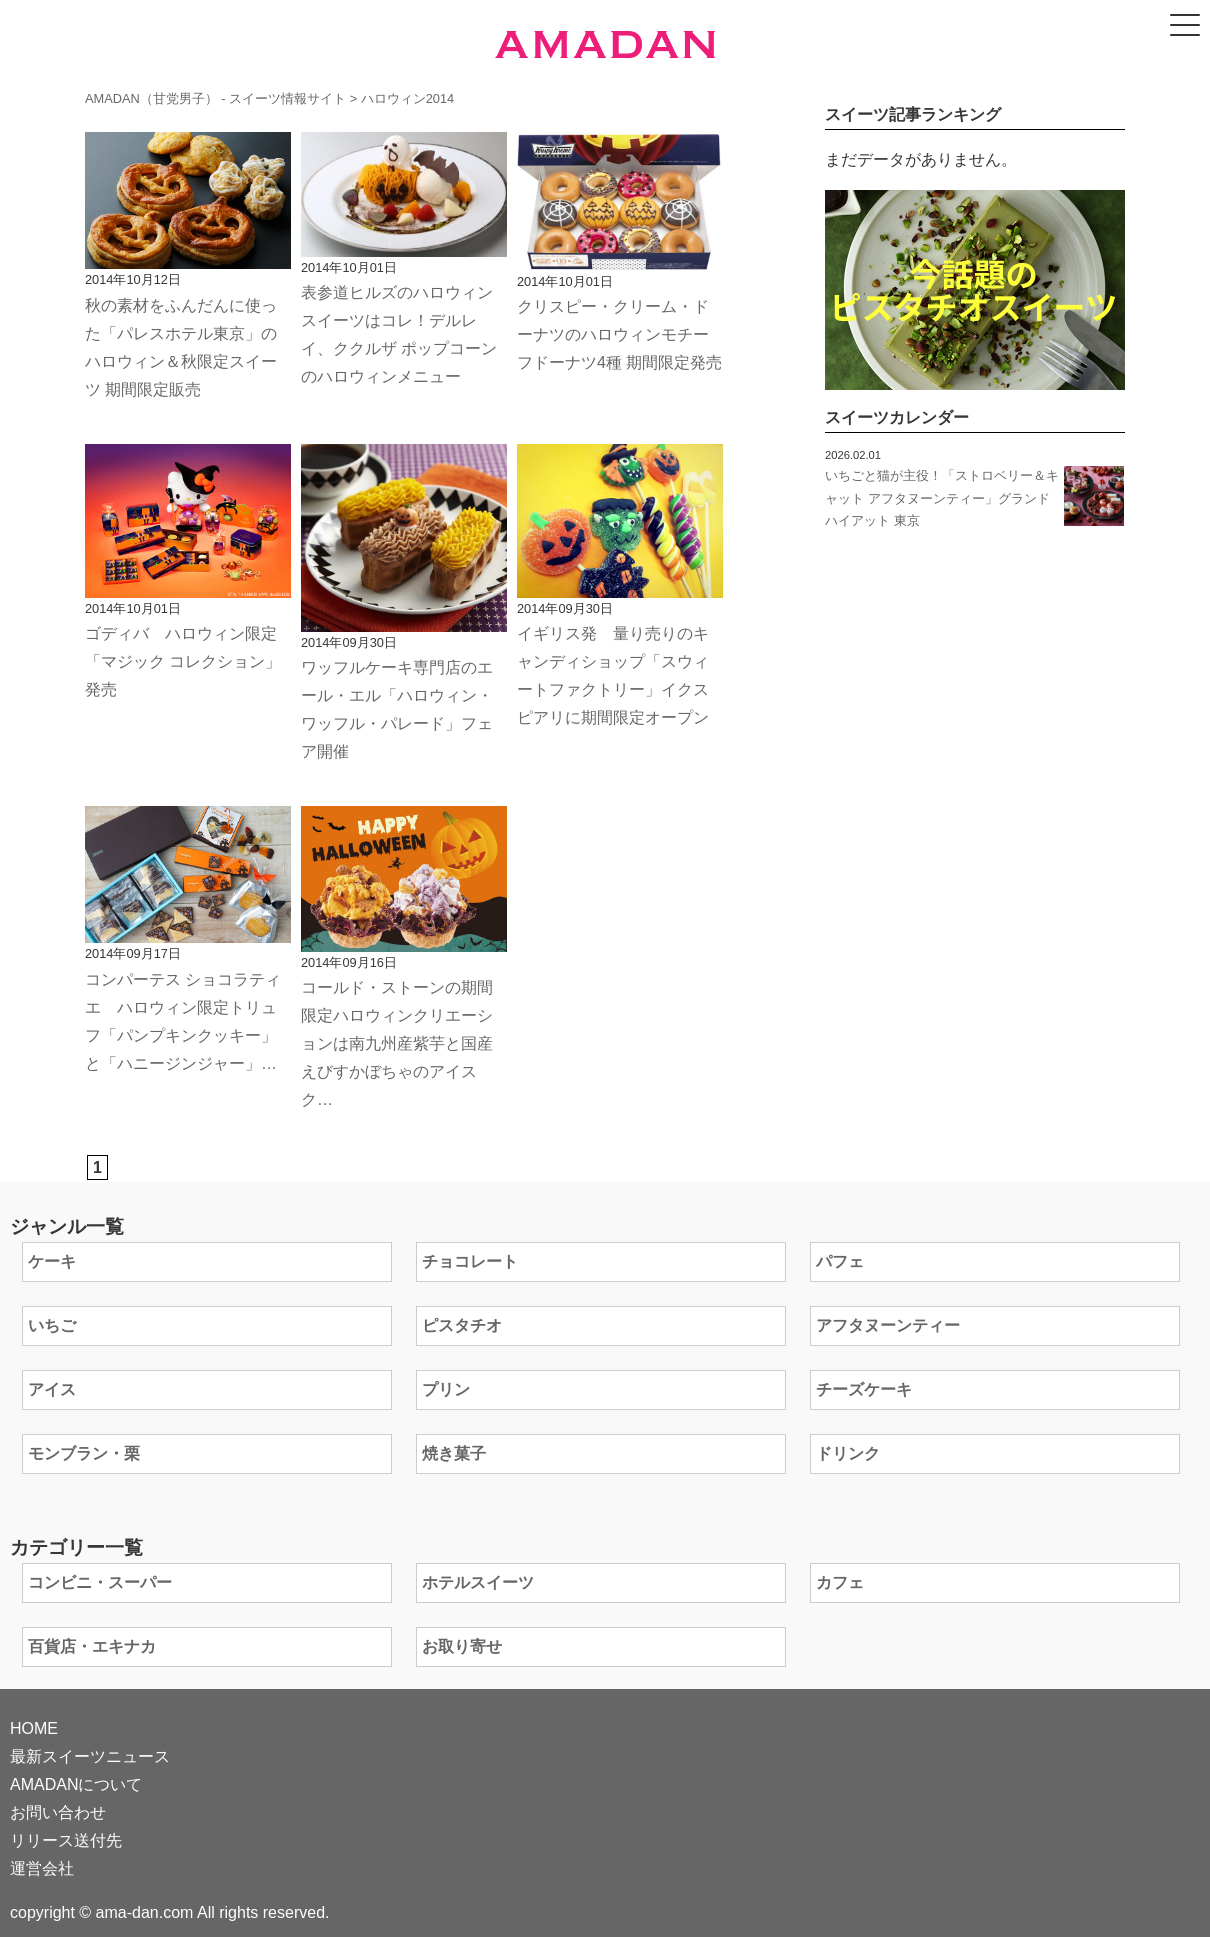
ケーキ (52, 1261)
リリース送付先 (66, 1840)
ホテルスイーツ (478, 1582)
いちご (52, 1325)
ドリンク (848, 1453)
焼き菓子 (454, 1453)
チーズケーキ (864, 1389)
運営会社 (42, 1868)
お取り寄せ (462, 1646)
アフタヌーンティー (888, 1325)
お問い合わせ (58, 1812)
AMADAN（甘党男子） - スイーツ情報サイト (215, 98)
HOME (34, 1728)
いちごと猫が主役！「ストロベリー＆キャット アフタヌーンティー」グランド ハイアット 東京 (942, 498)
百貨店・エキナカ (92, 1646)
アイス (52, 1389)
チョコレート (470, 1261)
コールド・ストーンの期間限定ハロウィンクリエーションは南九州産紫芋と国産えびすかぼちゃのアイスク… (397, 1043)
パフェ (840, 1261)
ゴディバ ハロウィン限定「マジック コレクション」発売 (183, 661)
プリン (446, 1389)
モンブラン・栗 (84, 1453)
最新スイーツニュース (90, 1756)
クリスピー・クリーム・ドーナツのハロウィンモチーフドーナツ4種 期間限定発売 (619, 334)
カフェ (840, 1582)
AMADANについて (76, 1784)
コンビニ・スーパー (100, 1582)
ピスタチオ (462, 1325)
